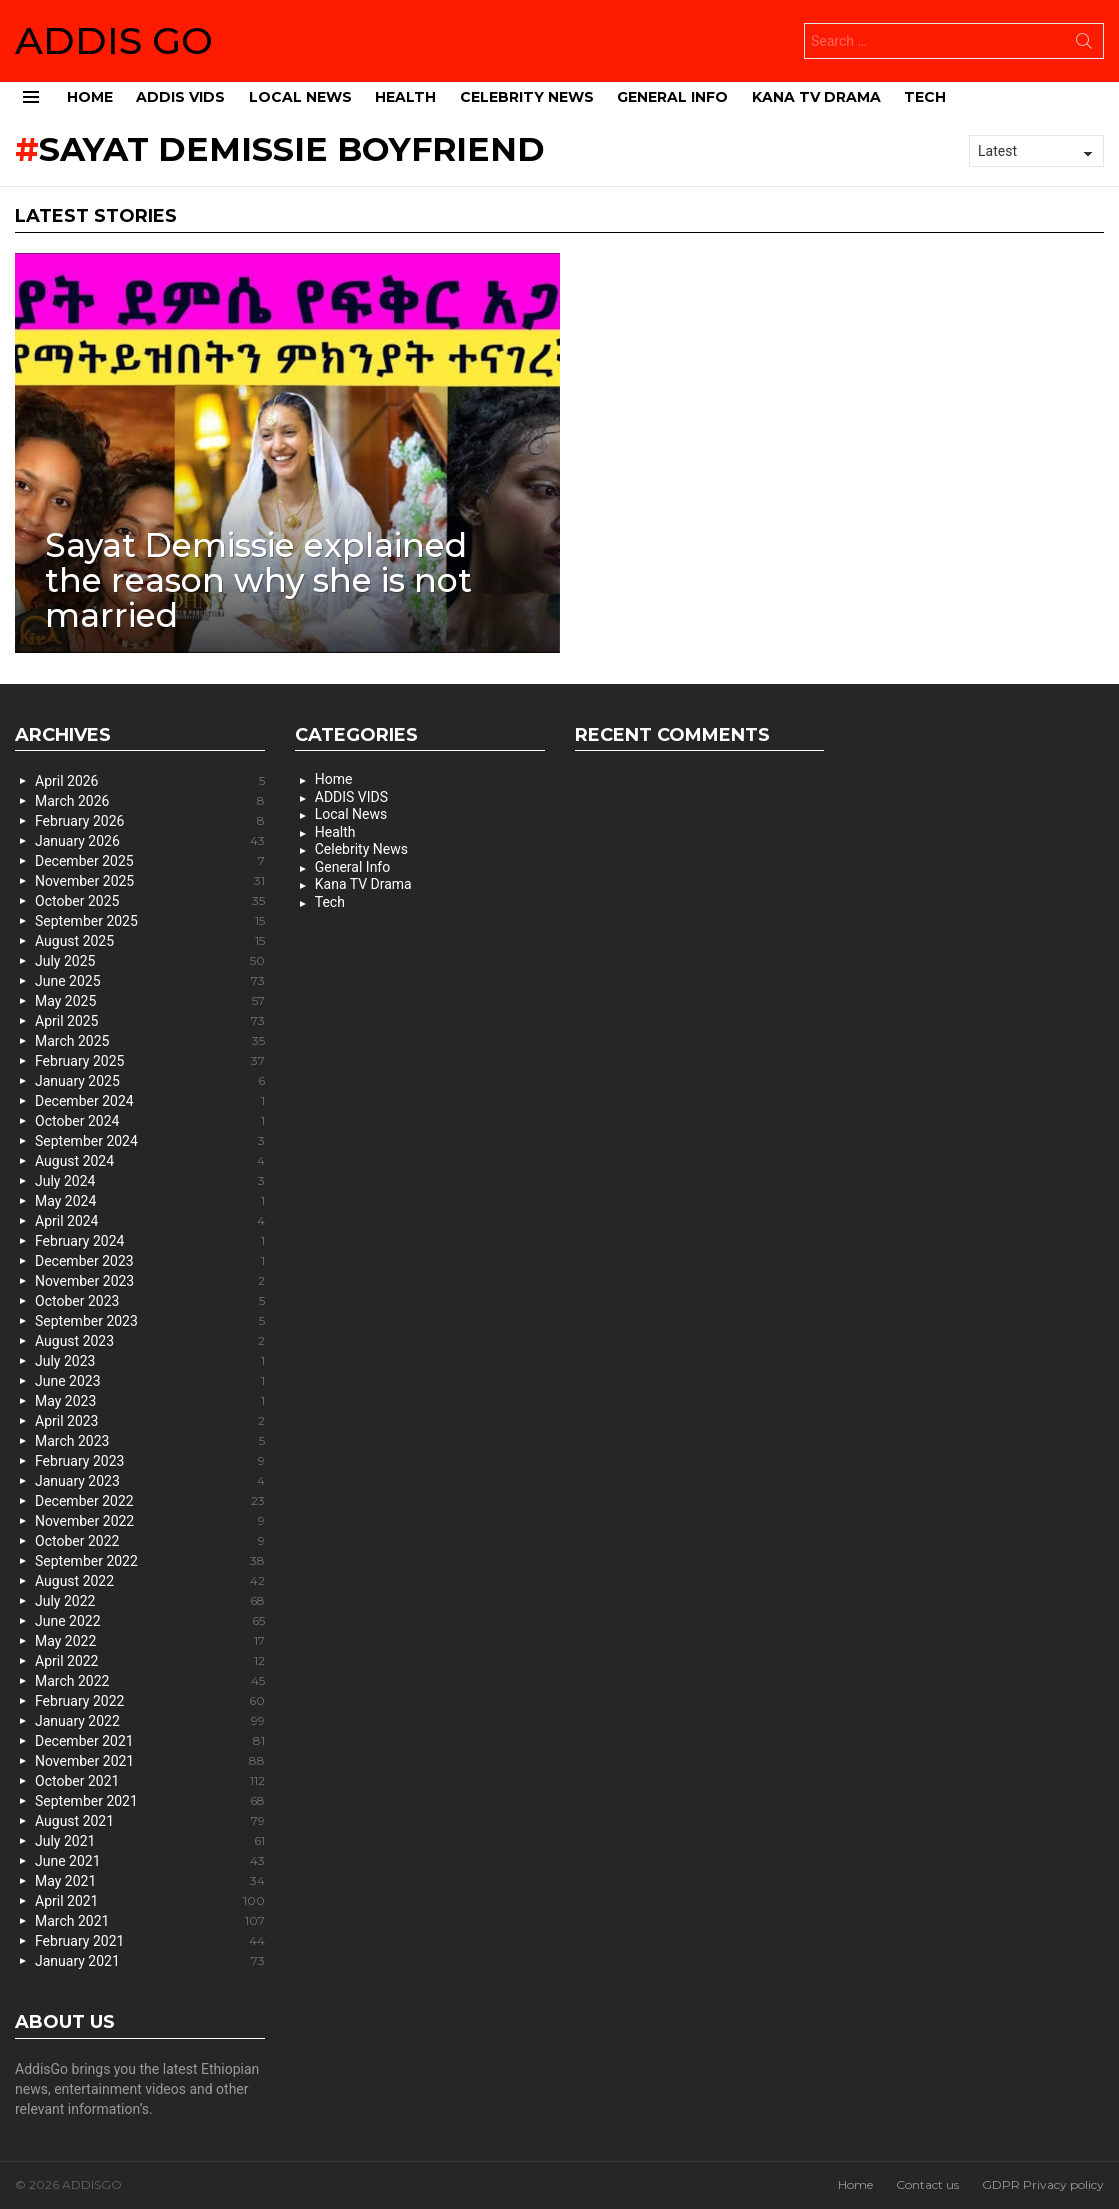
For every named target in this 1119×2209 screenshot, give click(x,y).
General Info (672, 97)
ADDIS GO (114, 40)
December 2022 (150, 1501)
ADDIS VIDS (180, 97)
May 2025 (150, 1001)
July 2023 (150, 1361)
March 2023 (150, 1441)
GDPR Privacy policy (1043, 2184)
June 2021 (150, 1861)
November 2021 (150, 1761)
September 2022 (150, 1561)
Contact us (927, 2184)
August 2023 (150, 1341)
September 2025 (150, 921)
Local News (300, 97)
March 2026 (150, 801)
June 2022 (150, 1621)
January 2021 (150, 1961)
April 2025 (150, 1021)
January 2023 (150, 1481)
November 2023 (150, 1281)
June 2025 (150, 981)
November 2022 (150, 1521)
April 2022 (150, 1661)
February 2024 (150, 1241)
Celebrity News (527, 97)
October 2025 (150, 901)
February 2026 (150, 821)
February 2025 (150, 1061)
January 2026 (150, 841)
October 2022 (150, 1541)
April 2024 (150, 1221)
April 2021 (150, 1901)
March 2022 (150, 1681)
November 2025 (150, 881)
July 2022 (150, 1601)
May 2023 (150, 1401)
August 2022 (150, 1581)
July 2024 (150, 1181)
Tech (925, 97)
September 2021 (150, 1801)
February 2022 (150, 1701)
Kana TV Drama (816, 97)
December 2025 (150, 861)
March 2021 (150, 1921)
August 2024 (150, 1161)
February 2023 (150, 1461)
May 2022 (150, 1641)
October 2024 (150, 1121)
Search (1084, 45)
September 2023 (150, 1321)
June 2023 (150, 1381)
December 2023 (150, 1261)
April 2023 (150, 1421)
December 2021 (150, 1741)
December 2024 (150, 1101)
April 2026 (150, 781)
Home (90, 97)
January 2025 (150, 1081)
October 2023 (150, 1301)
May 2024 (150, 1201)
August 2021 (150, 1821)
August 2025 (150, 941)
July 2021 (150, 1841)
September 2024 (150, 1141)
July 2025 (150, 961)
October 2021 (150, 1781)
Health (405, 97)
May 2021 (150, 1881)
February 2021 (150, 1941)
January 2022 (150, 1721)
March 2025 (150, 1041)
